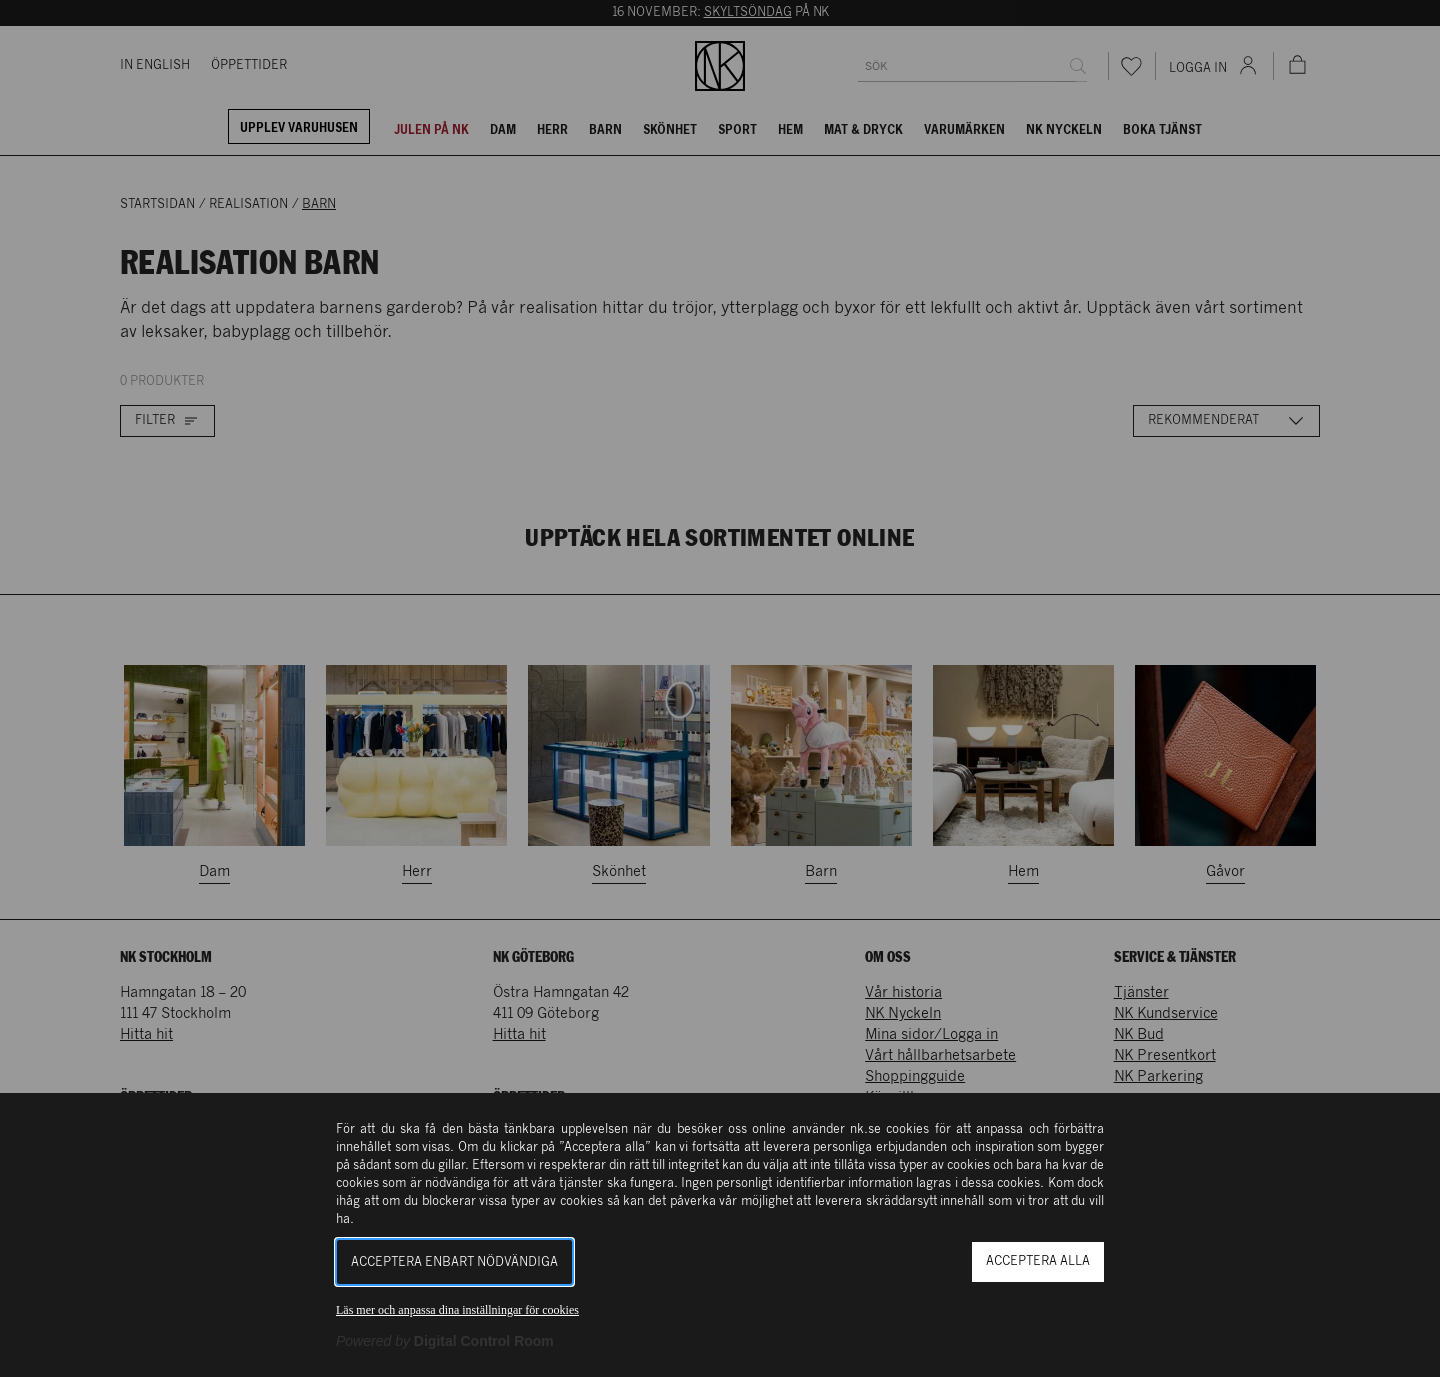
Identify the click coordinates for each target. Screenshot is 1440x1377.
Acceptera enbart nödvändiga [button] (454, 1262)
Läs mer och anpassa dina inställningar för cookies (457, 1310)
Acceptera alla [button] (1038, 1261)
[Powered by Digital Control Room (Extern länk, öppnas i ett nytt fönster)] (445, 1341)
